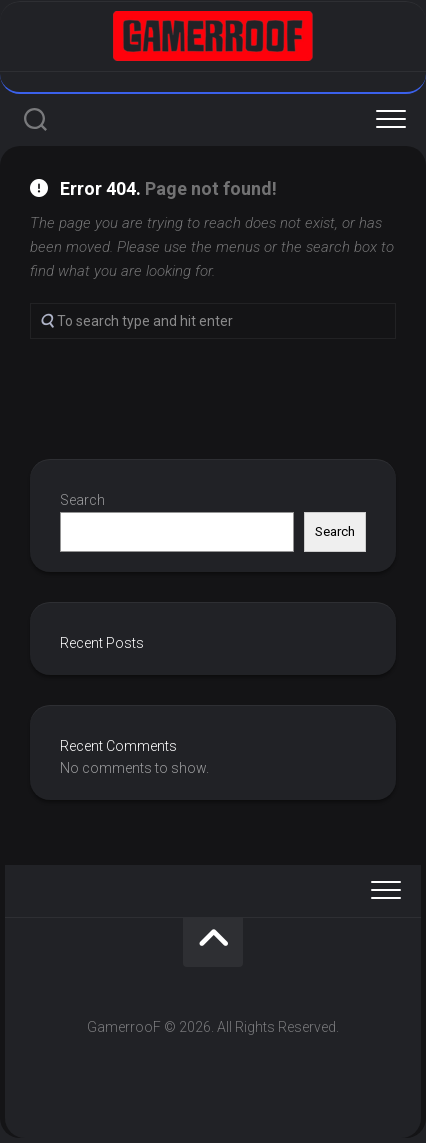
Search (82, 500)
